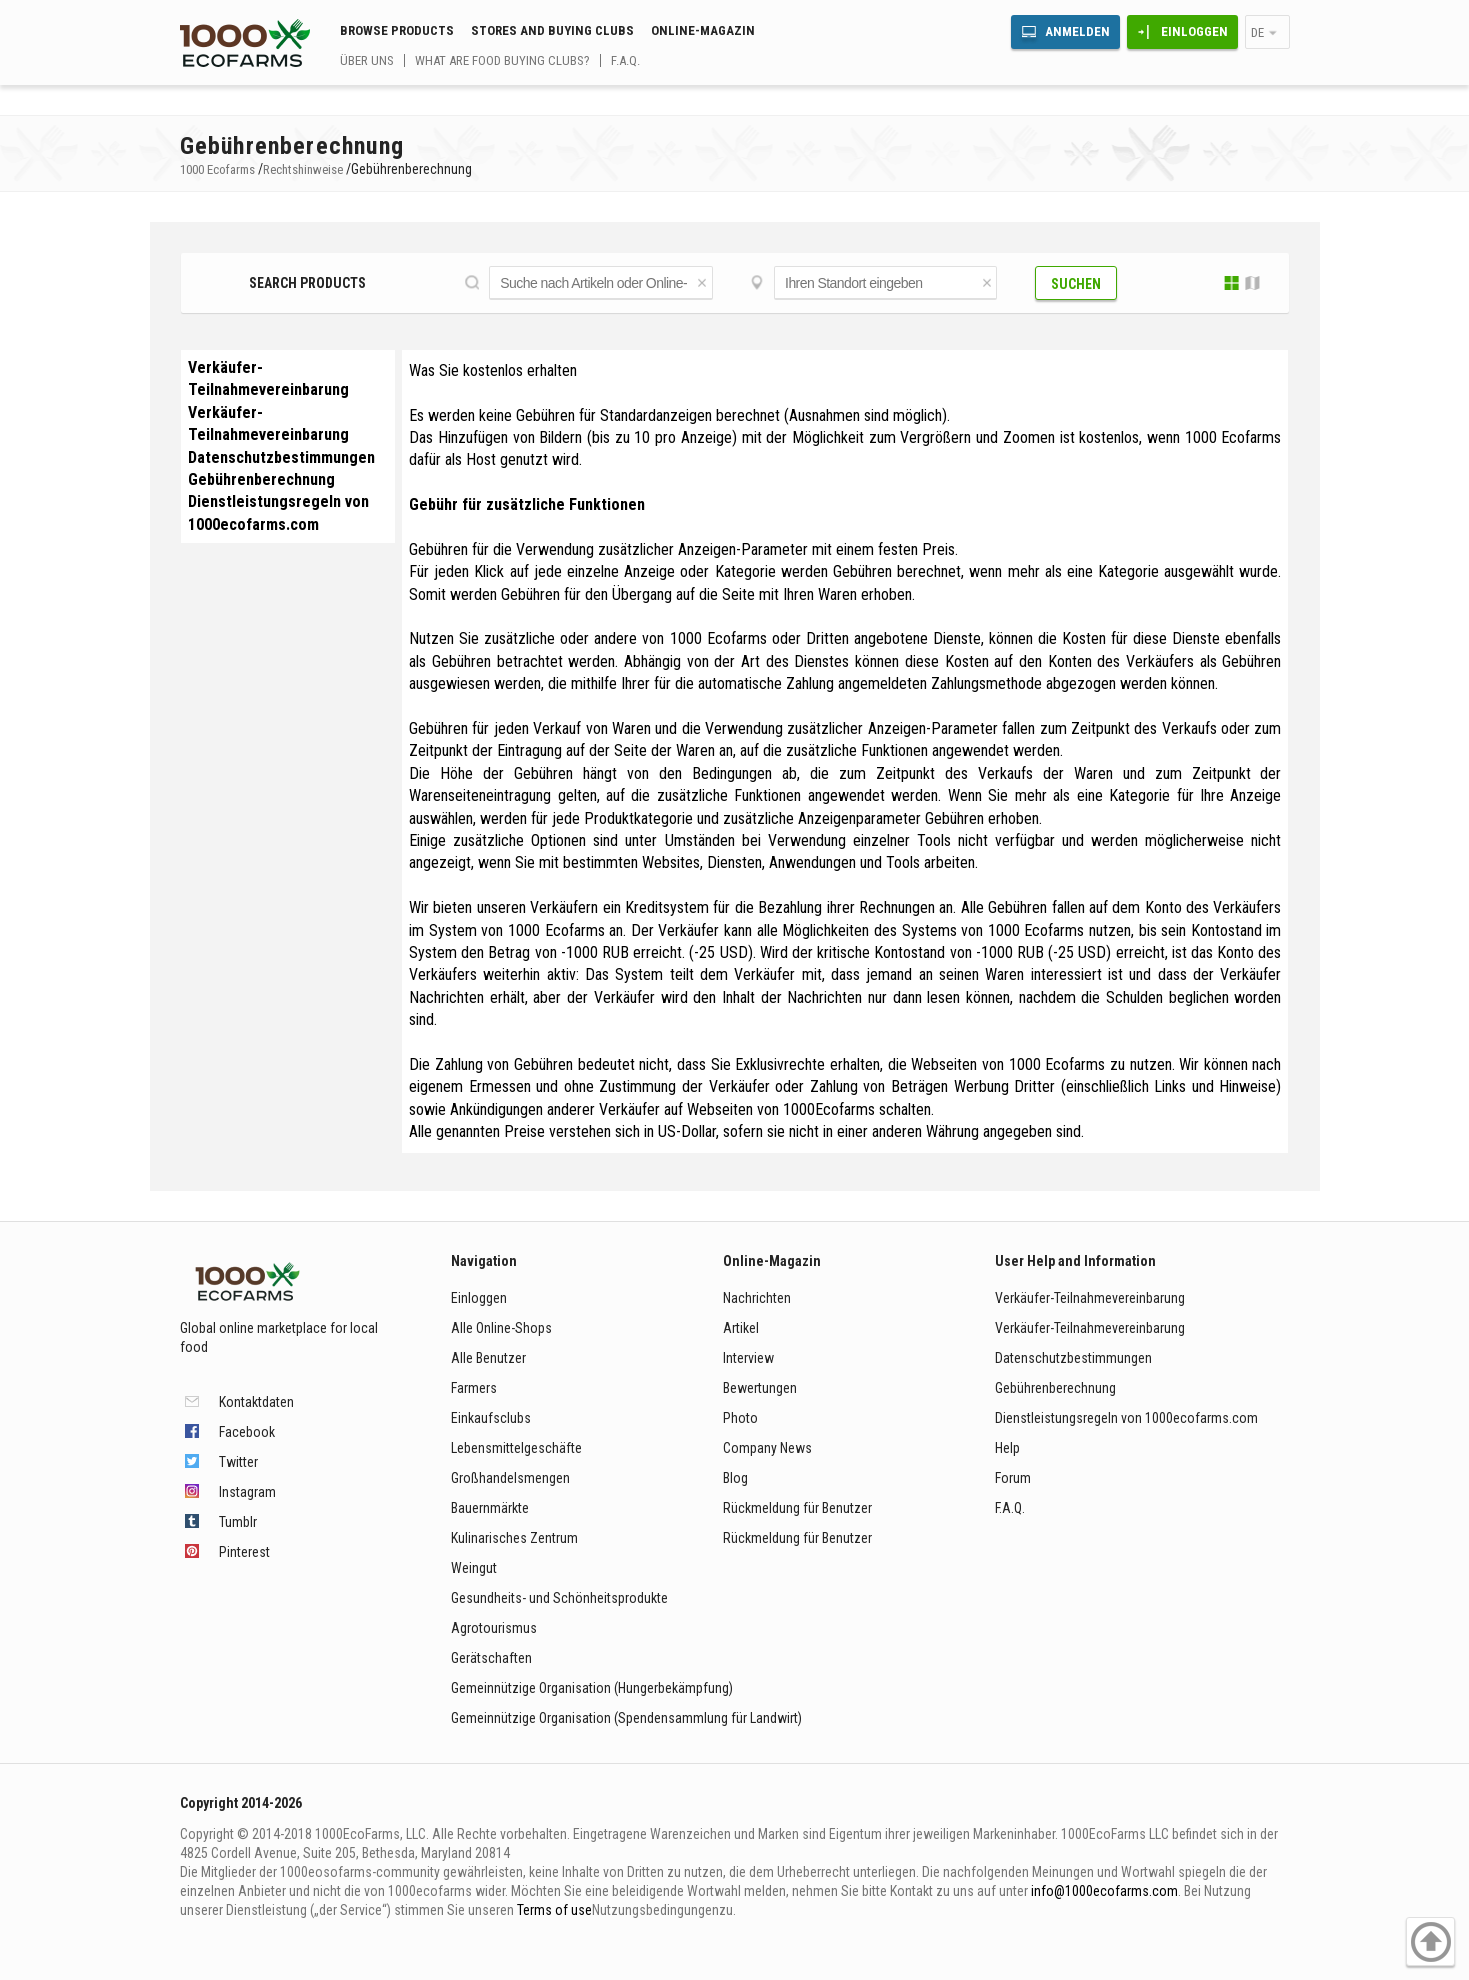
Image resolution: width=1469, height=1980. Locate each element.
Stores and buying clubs (552, 30)
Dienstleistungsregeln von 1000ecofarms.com (1126, 1418)
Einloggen (1194, 31)
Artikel (741, 1328)
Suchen (1076, 284)
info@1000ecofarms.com (1104, 1891)
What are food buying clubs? (502, 60)
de (1257, 32)
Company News (767, 1448)
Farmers (474, 1388)
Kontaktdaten (256, 1402)
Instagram (247, 1492)
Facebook (247, 1432)
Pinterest (244, 1552)
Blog (735, 1478)
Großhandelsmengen (510, 1478)
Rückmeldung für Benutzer (797, 1508)
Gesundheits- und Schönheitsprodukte (559, 1598)
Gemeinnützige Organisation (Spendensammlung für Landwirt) (626, 1718)
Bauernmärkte (490, 1508)
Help (1007, 1448)
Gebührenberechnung (261, 479)
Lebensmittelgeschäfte (516, 1448)
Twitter (238, 1462)
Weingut (474, 1568)
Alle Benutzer (488, 1358)
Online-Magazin (703, 30)
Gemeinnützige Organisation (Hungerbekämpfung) (592, 1688)
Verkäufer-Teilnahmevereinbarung (1090, 1298)
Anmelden (1077, 31)
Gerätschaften (491, 1658)
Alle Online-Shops (501, 1328)
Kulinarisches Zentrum (514, 1538)
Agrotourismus (494, 1628)
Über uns (367, 60)
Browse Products (397, 30)
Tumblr (238, 1522)
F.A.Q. (625, 60)
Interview (748, 1358)
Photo (740, 1418)
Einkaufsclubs (491, 1418)
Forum (1013, 1478)
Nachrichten (757, 1298)
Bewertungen (760, 1388)
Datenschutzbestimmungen (281, 457)
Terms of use (554, 1910)
